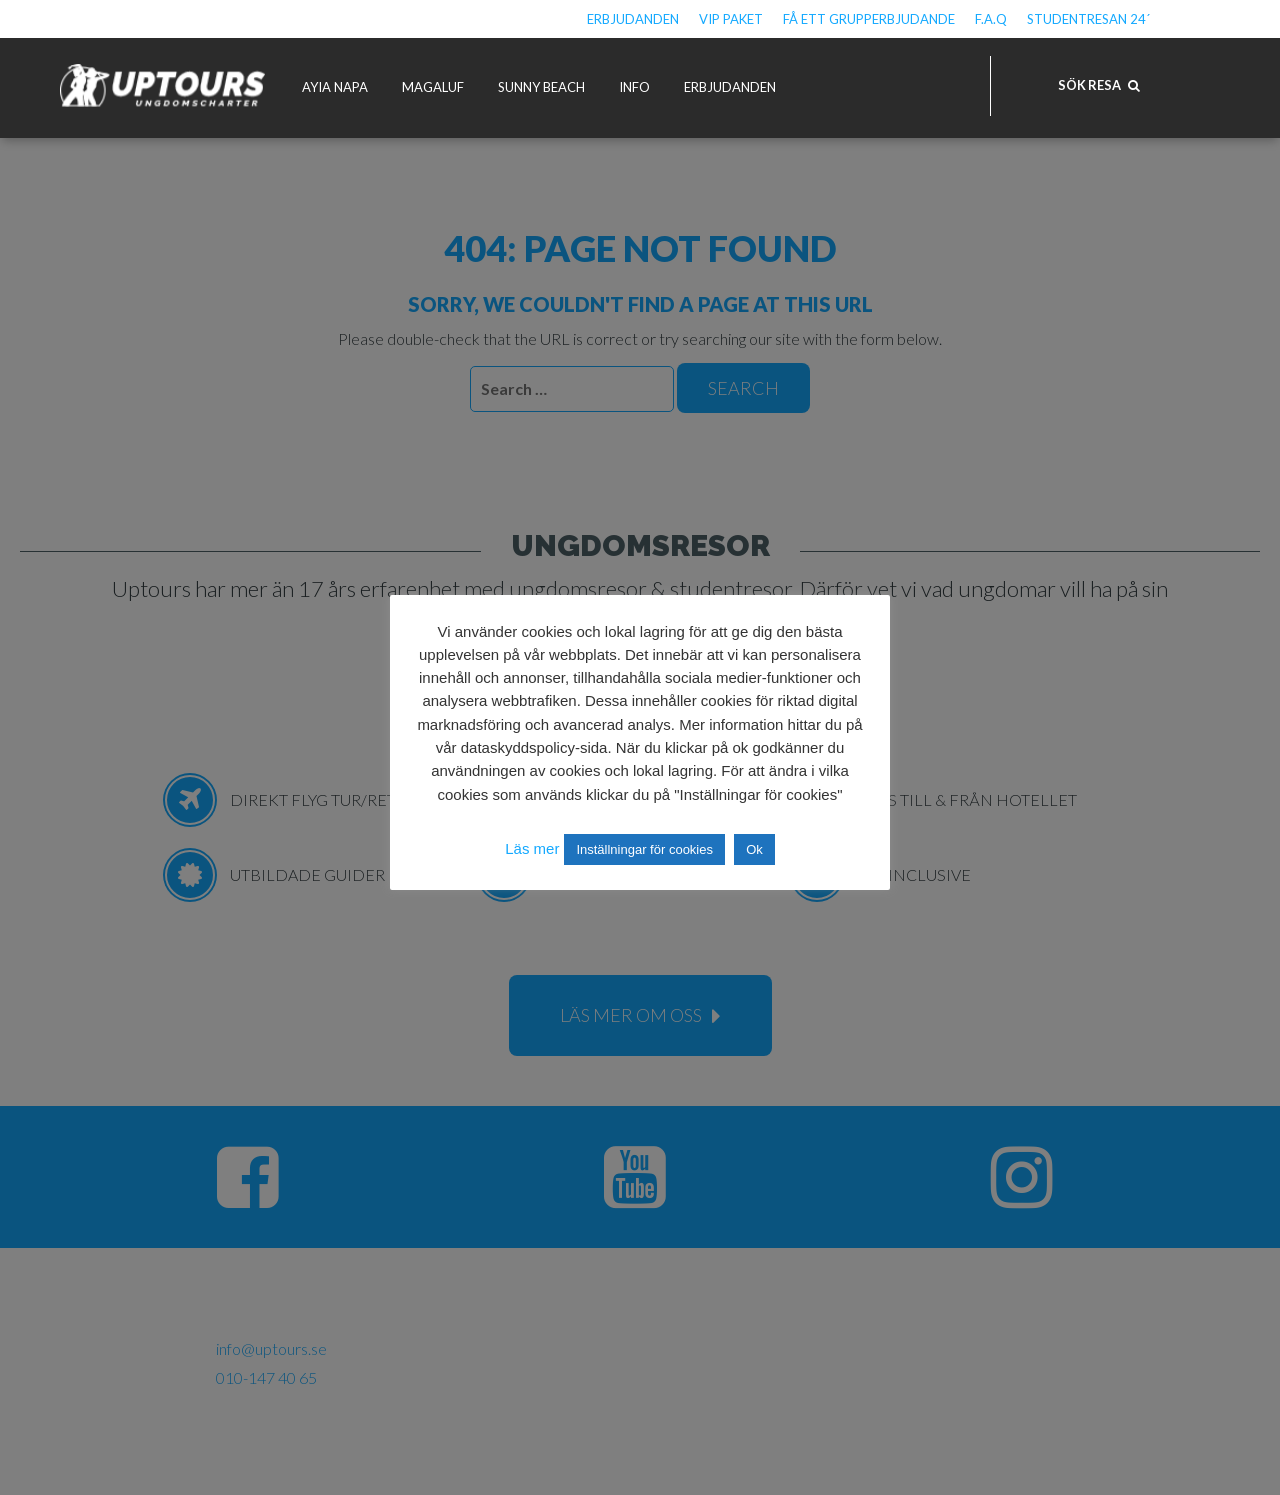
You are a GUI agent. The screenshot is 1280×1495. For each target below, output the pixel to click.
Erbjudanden (633, 19)
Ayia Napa (335, 87)
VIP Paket (731, 19)
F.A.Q (991, 19)
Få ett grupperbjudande (869, 19)
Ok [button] (754, 849)
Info (634, 87)
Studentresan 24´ (1088, 19)
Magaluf (433, 87)
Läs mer (532, 848)
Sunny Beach (541, 87)
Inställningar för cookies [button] (644, 849)
